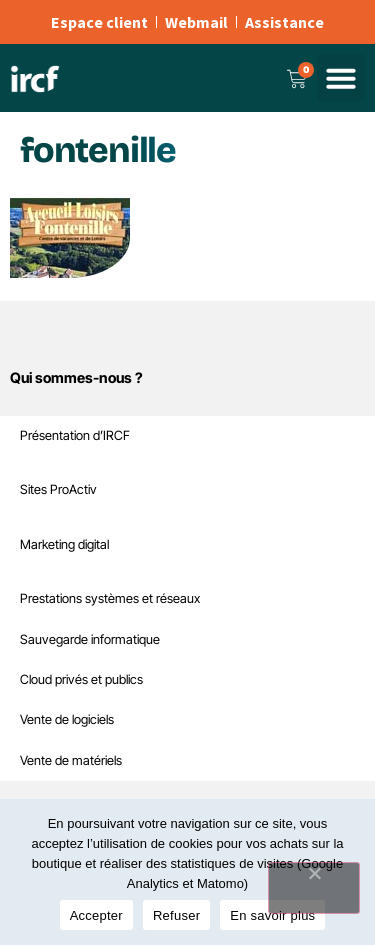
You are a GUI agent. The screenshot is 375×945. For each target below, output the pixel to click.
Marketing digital (64, 544)
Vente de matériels (71, 760)
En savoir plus (272, 915)
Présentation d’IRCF (75, 435)
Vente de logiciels (67, 719)
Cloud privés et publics (81, 679)
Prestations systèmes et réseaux (110, 598)
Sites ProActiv (58, 489)
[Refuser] (314, 888)
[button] (341, 78)
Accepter (96, 915)
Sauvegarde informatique (90, 639)
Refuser (176, 915)
